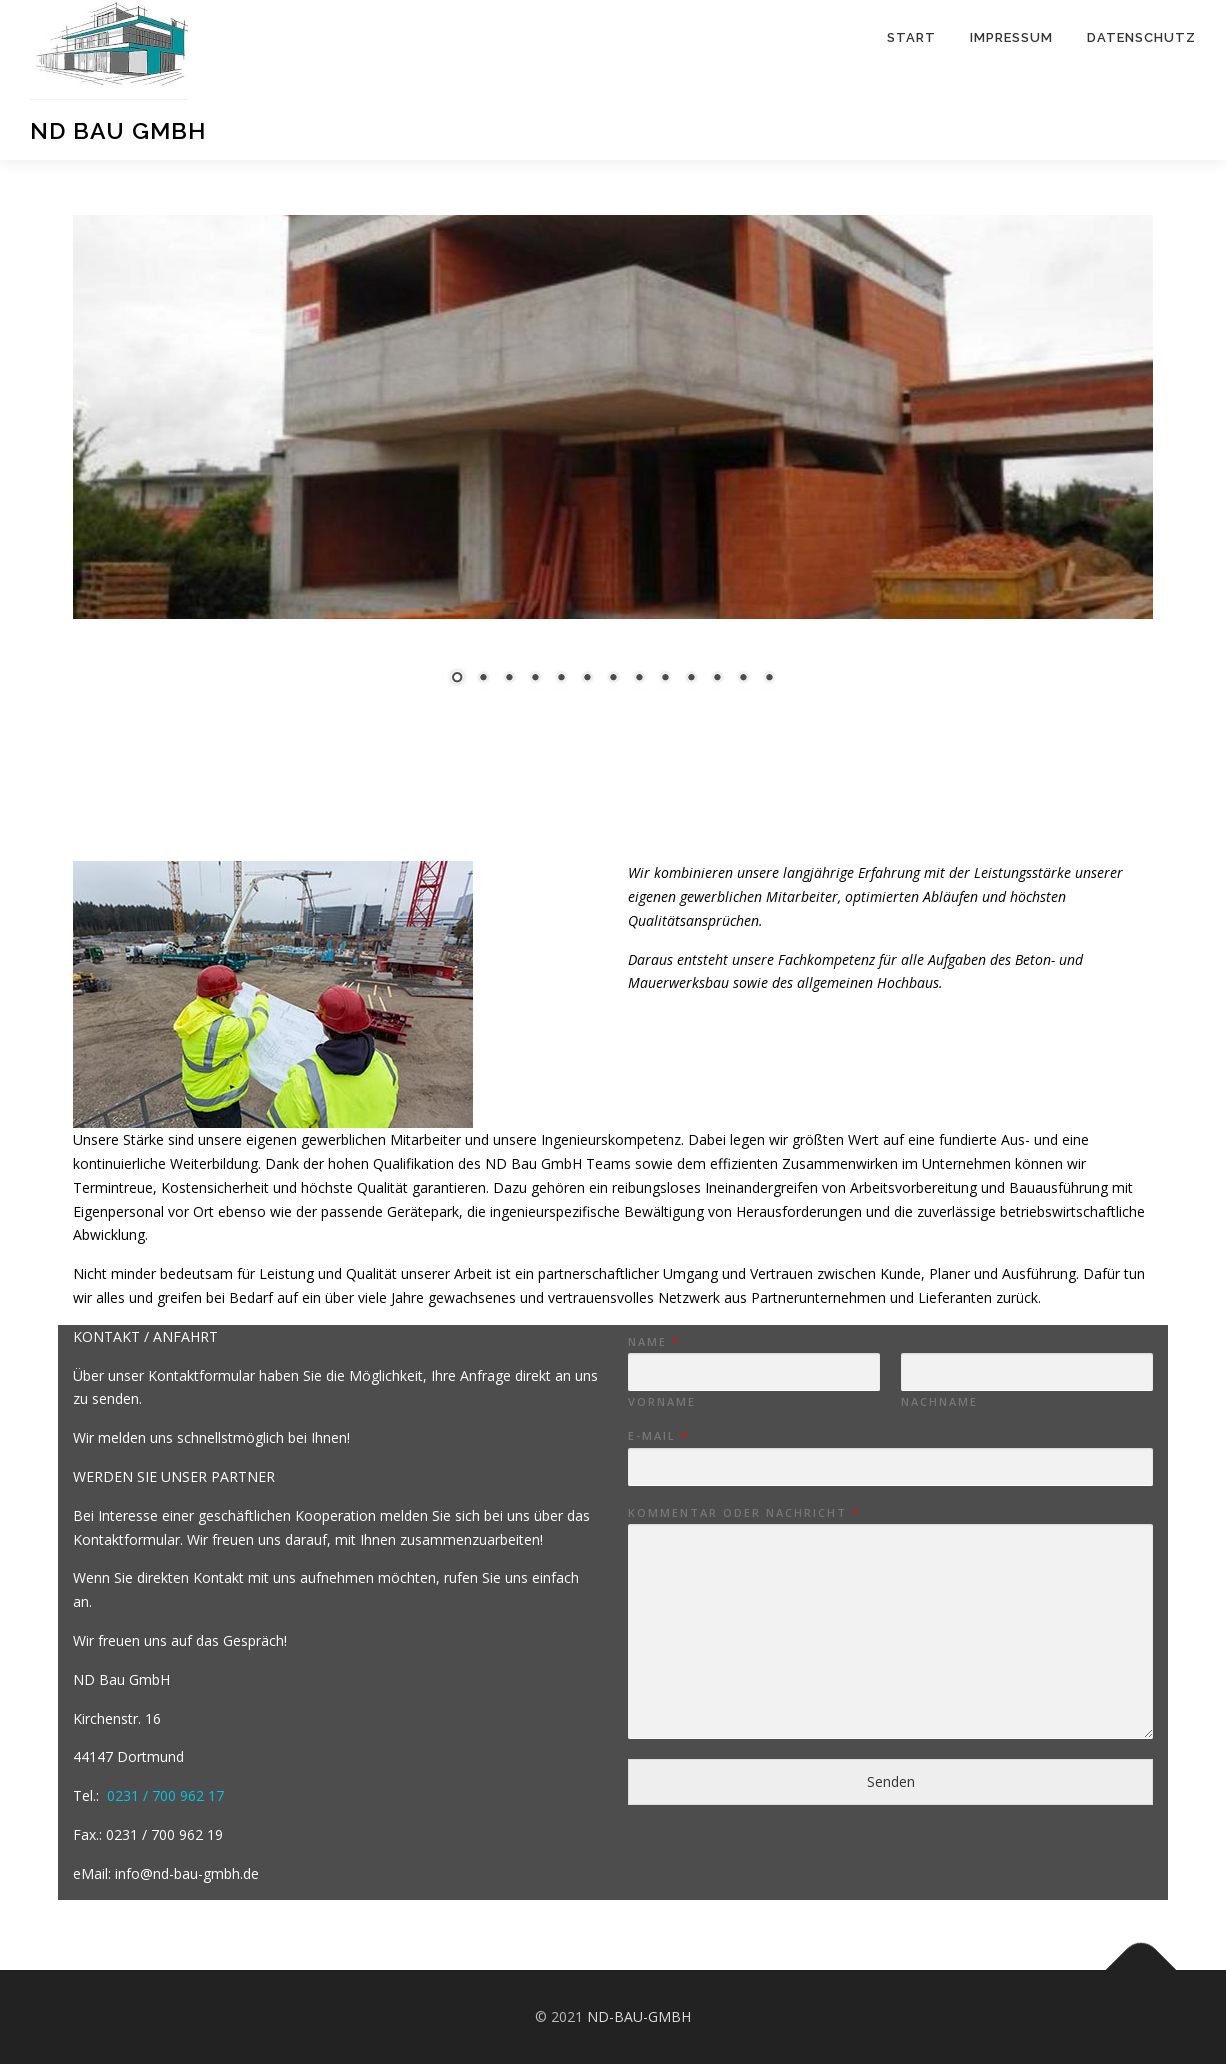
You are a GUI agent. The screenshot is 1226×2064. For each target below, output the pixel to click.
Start (911, 37)
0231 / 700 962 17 (165, 1795)
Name (653, 1342)
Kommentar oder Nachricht (743, 1513)
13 (738, 679)
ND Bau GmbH (118, 130)
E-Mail (657, 1436)
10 (660, 679)
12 (712, 679)
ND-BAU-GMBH (637, 2016)
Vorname (662, 1402)
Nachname (939, 1402)
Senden (891, 1781)
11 (686, 679)
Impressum (1011, 37)
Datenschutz (1141, 37)
